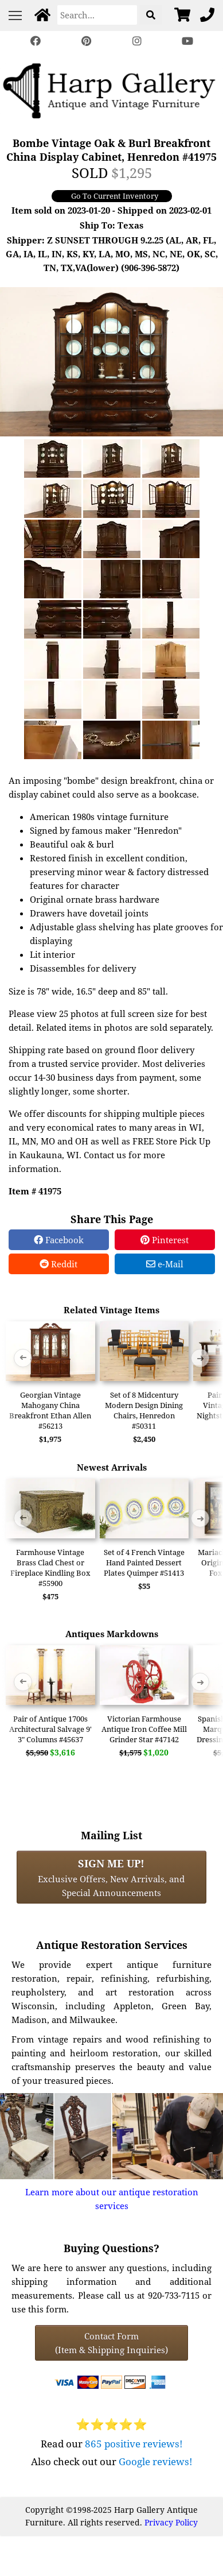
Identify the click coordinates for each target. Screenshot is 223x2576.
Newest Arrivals (112, 1467)
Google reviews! (156, 2461)
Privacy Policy (171, 2522)
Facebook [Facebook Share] (59, 1240)
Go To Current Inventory (114, 196)
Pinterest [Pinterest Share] (164, 1240)
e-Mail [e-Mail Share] (164, 1264)
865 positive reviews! (134, 2443)
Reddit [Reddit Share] (58, 1264)
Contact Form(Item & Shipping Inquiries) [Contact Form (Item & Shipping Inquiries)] (111, 2342)
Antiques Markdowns (111, 1633)
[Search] (97, 15)
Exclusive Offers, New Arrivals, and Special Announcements (111, 1877)
